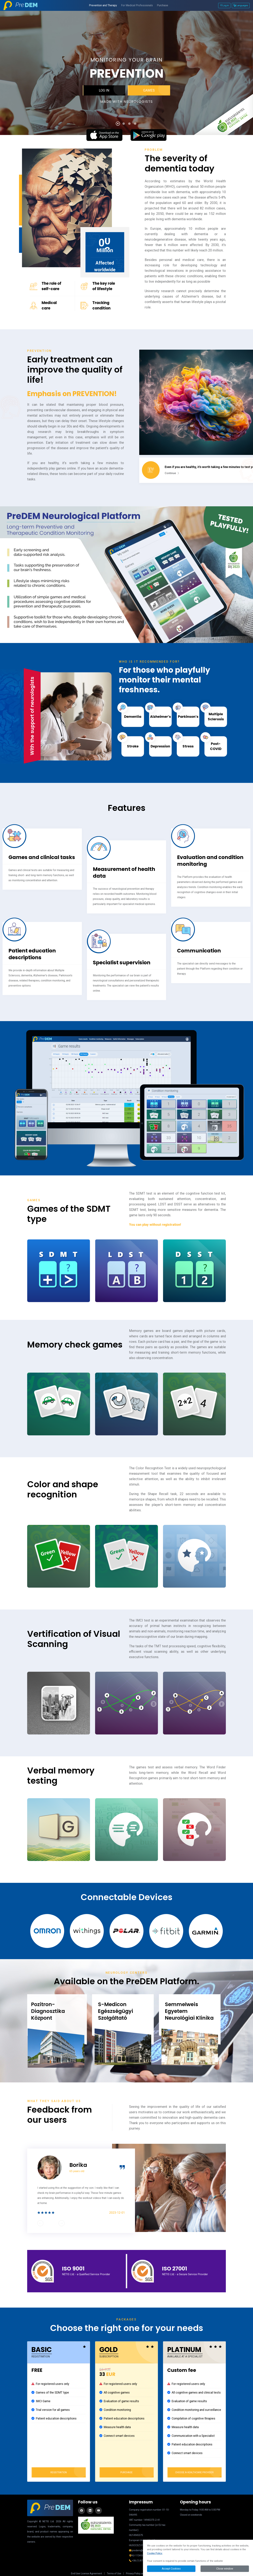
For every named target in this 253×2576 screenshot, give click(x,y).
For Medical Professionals (137, 5)
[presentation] (40, 2223)
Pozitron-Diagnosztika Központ (50, 2011)
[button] (118, 123)
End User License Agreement (87, 2573)
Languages (240, 5)
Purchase (162, 5)
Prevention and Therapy (103, 5)
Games (149, 90)
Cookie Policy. (154, 2553)
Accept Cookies (171, 2568)
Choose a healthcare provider (194, 2472)
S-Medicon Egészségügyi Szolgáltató (117, 2011)
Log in (224, 5)
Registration (58, 2472)
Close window (224, 2568)
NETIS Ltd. (48, 2521)
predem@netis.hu (140, 2550)
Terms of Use (114, 2573)
